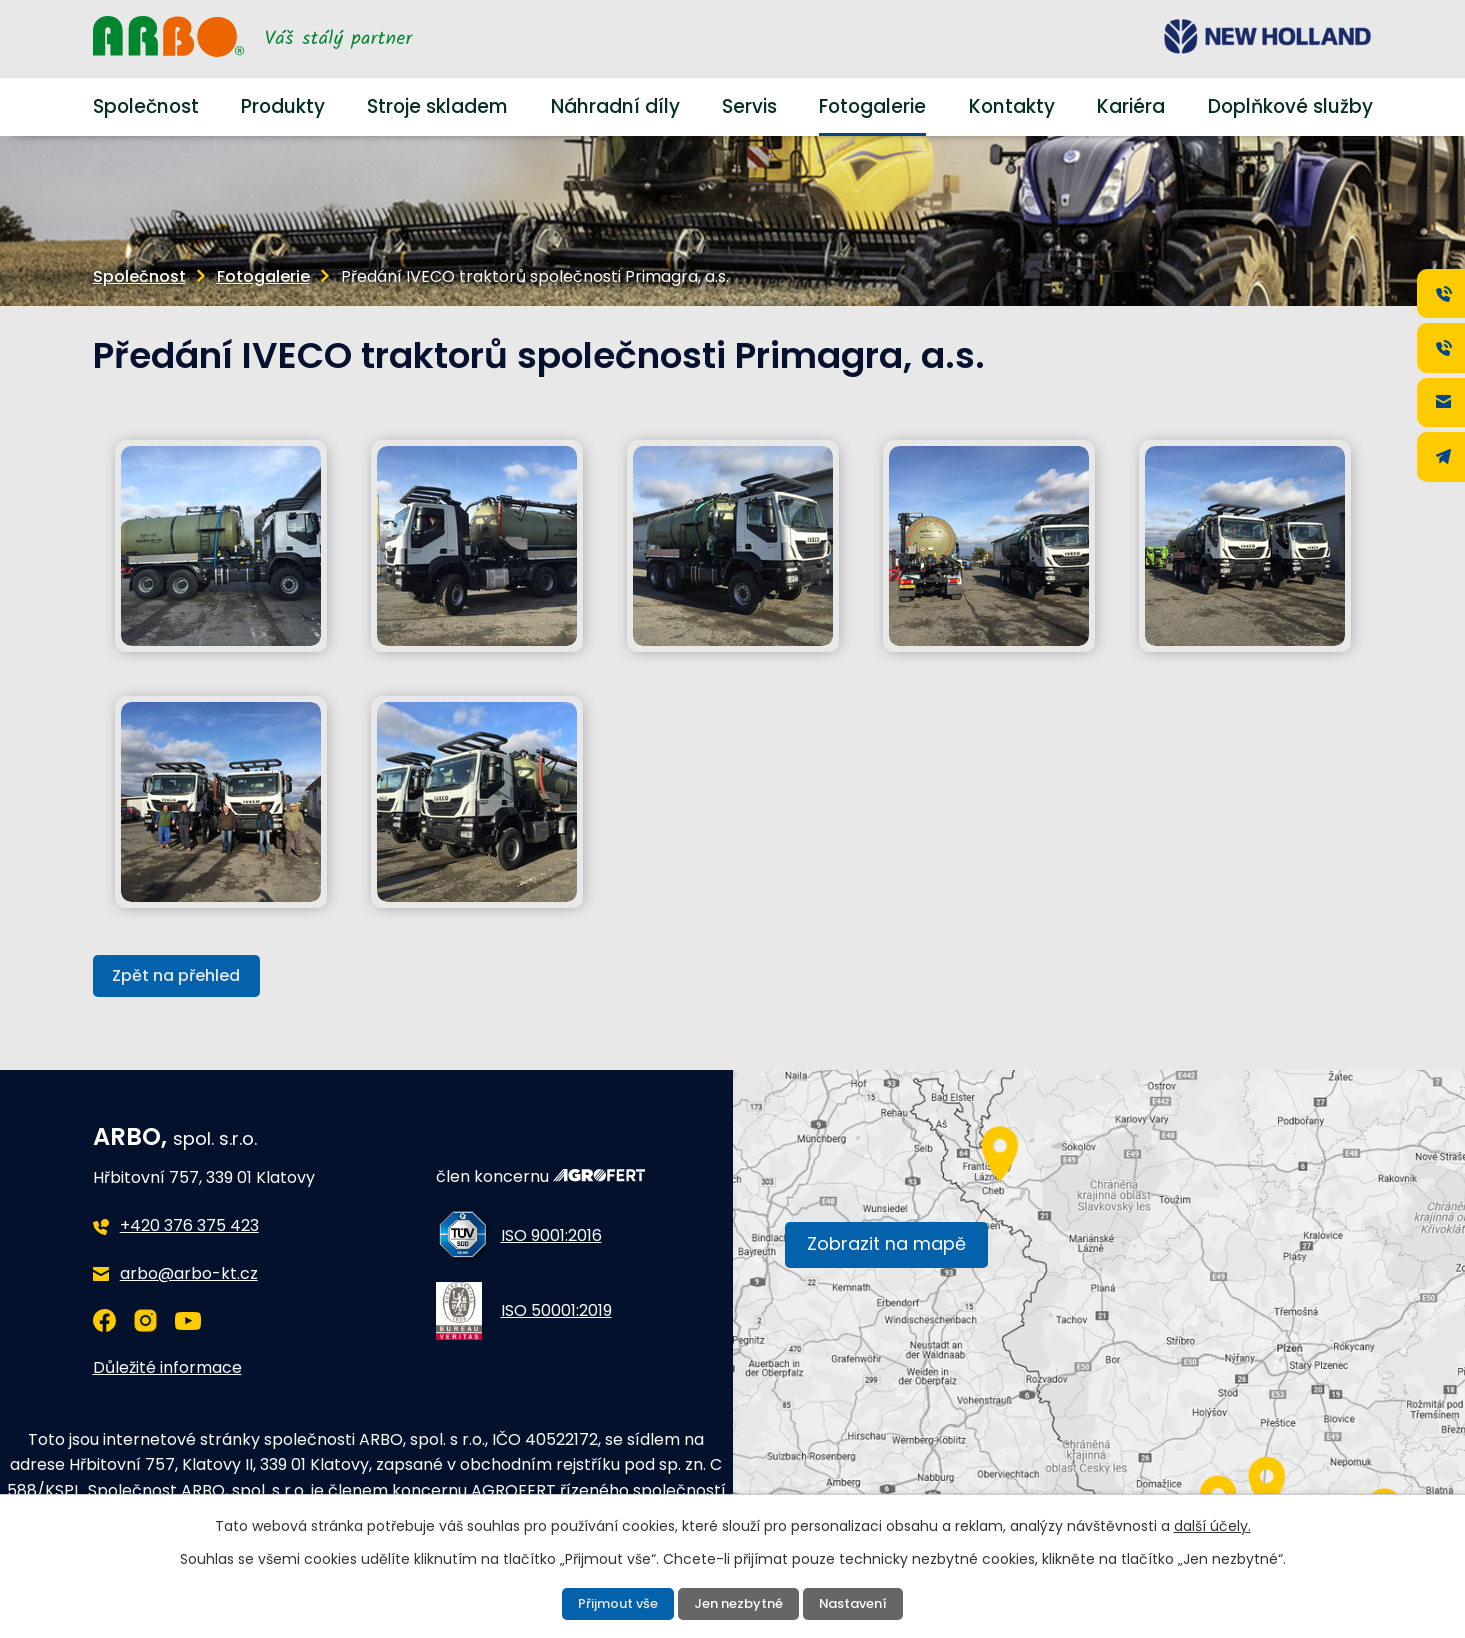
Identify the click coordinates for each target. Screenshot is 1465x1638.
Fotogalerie (872, 106)
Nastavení (860, 1603)
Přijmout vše (611, 1603)
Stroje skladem (437, 106)
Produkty (283, 106)
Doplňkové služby (1290, 106)
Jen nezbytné (738, 1603)
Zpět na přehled (181, 976)
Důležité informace (167, 1368)
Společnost (146, 106)
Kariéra (1131, 106)
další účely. (1212, 1524)
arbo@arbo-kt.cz (189, 1275)
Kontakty (1012, 106)
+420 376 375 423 (189, 1227)
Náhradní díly (615, 106)
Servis (749, 106)
